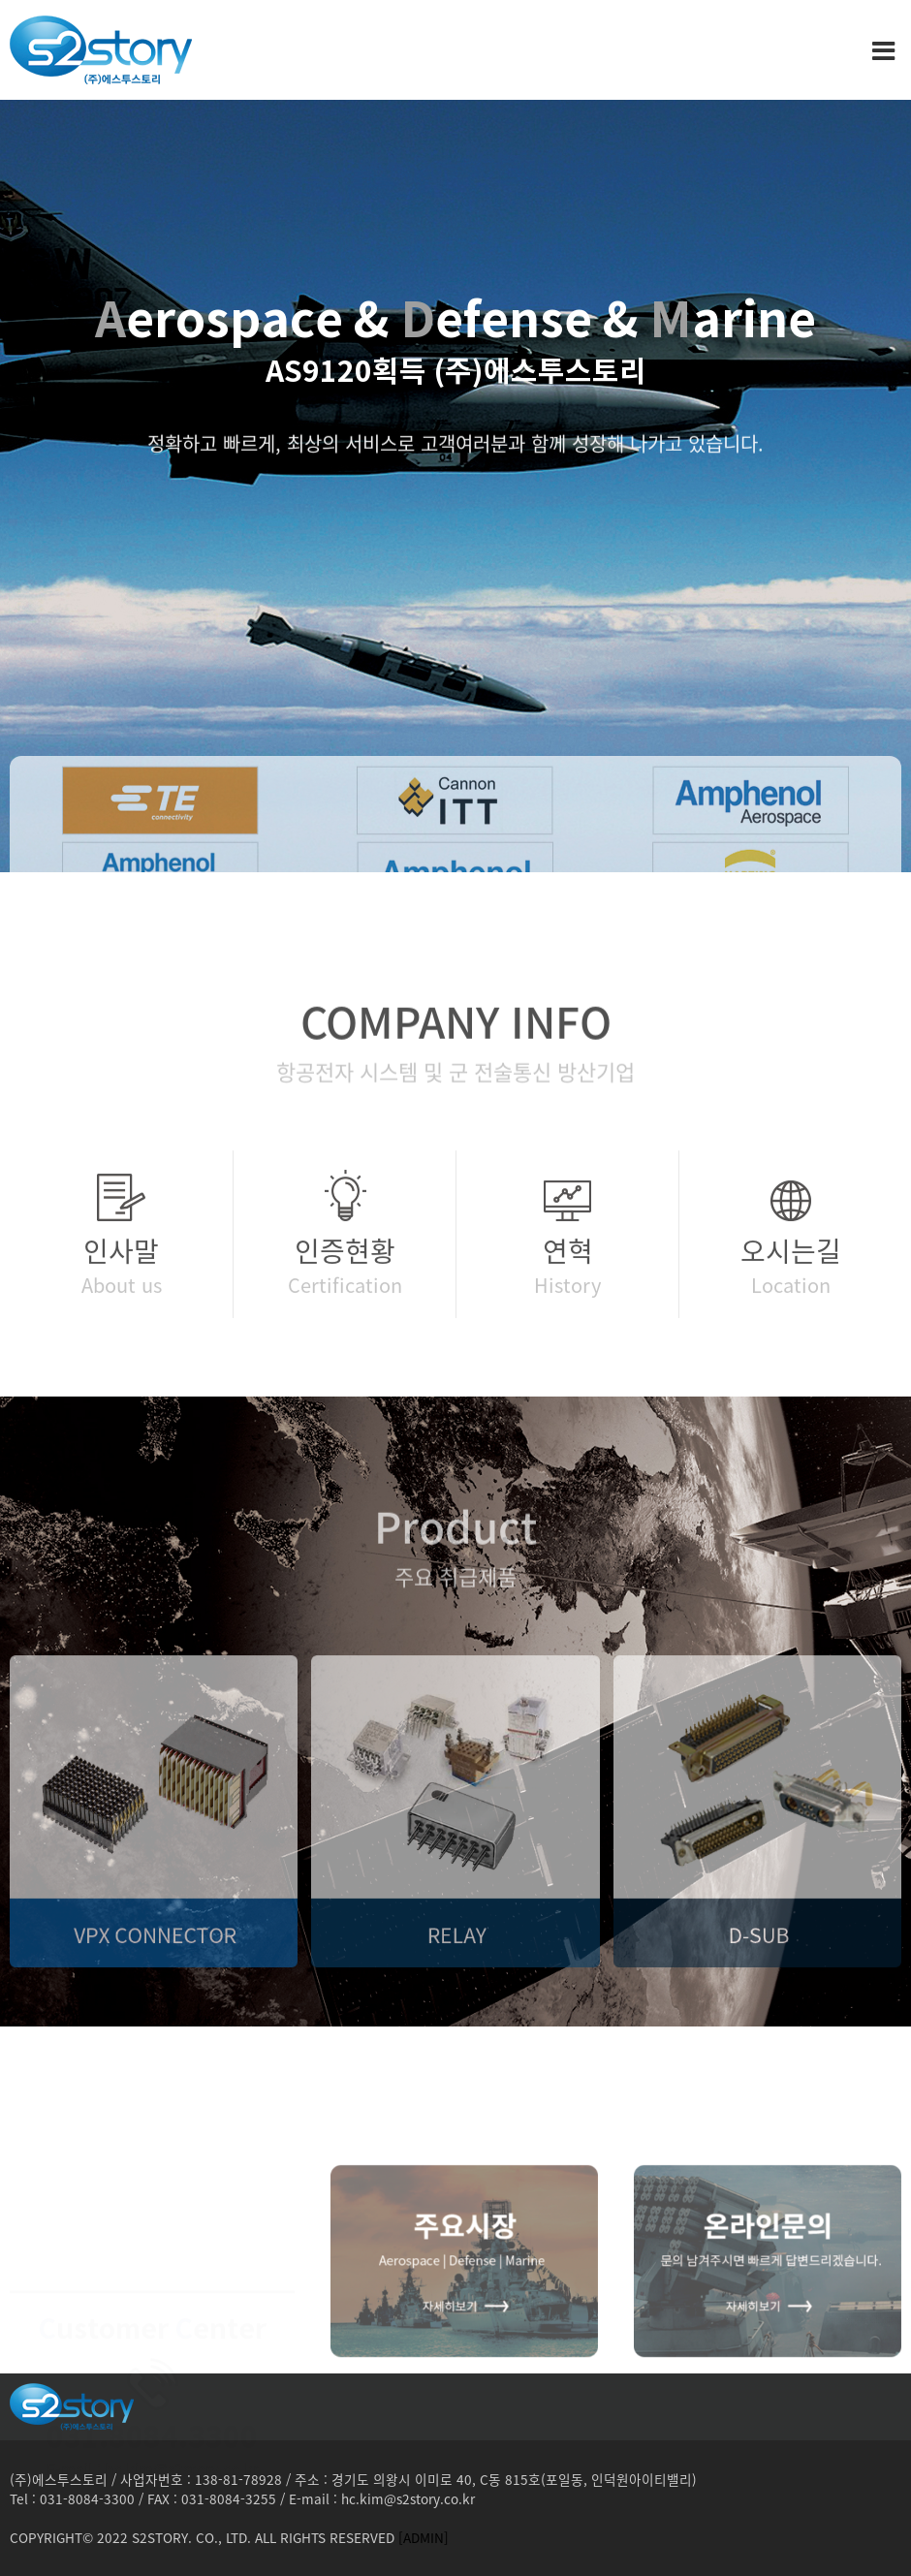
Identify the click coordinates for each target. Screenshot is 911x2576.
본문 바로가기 (0, 0)
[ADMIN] (423, 2537)
